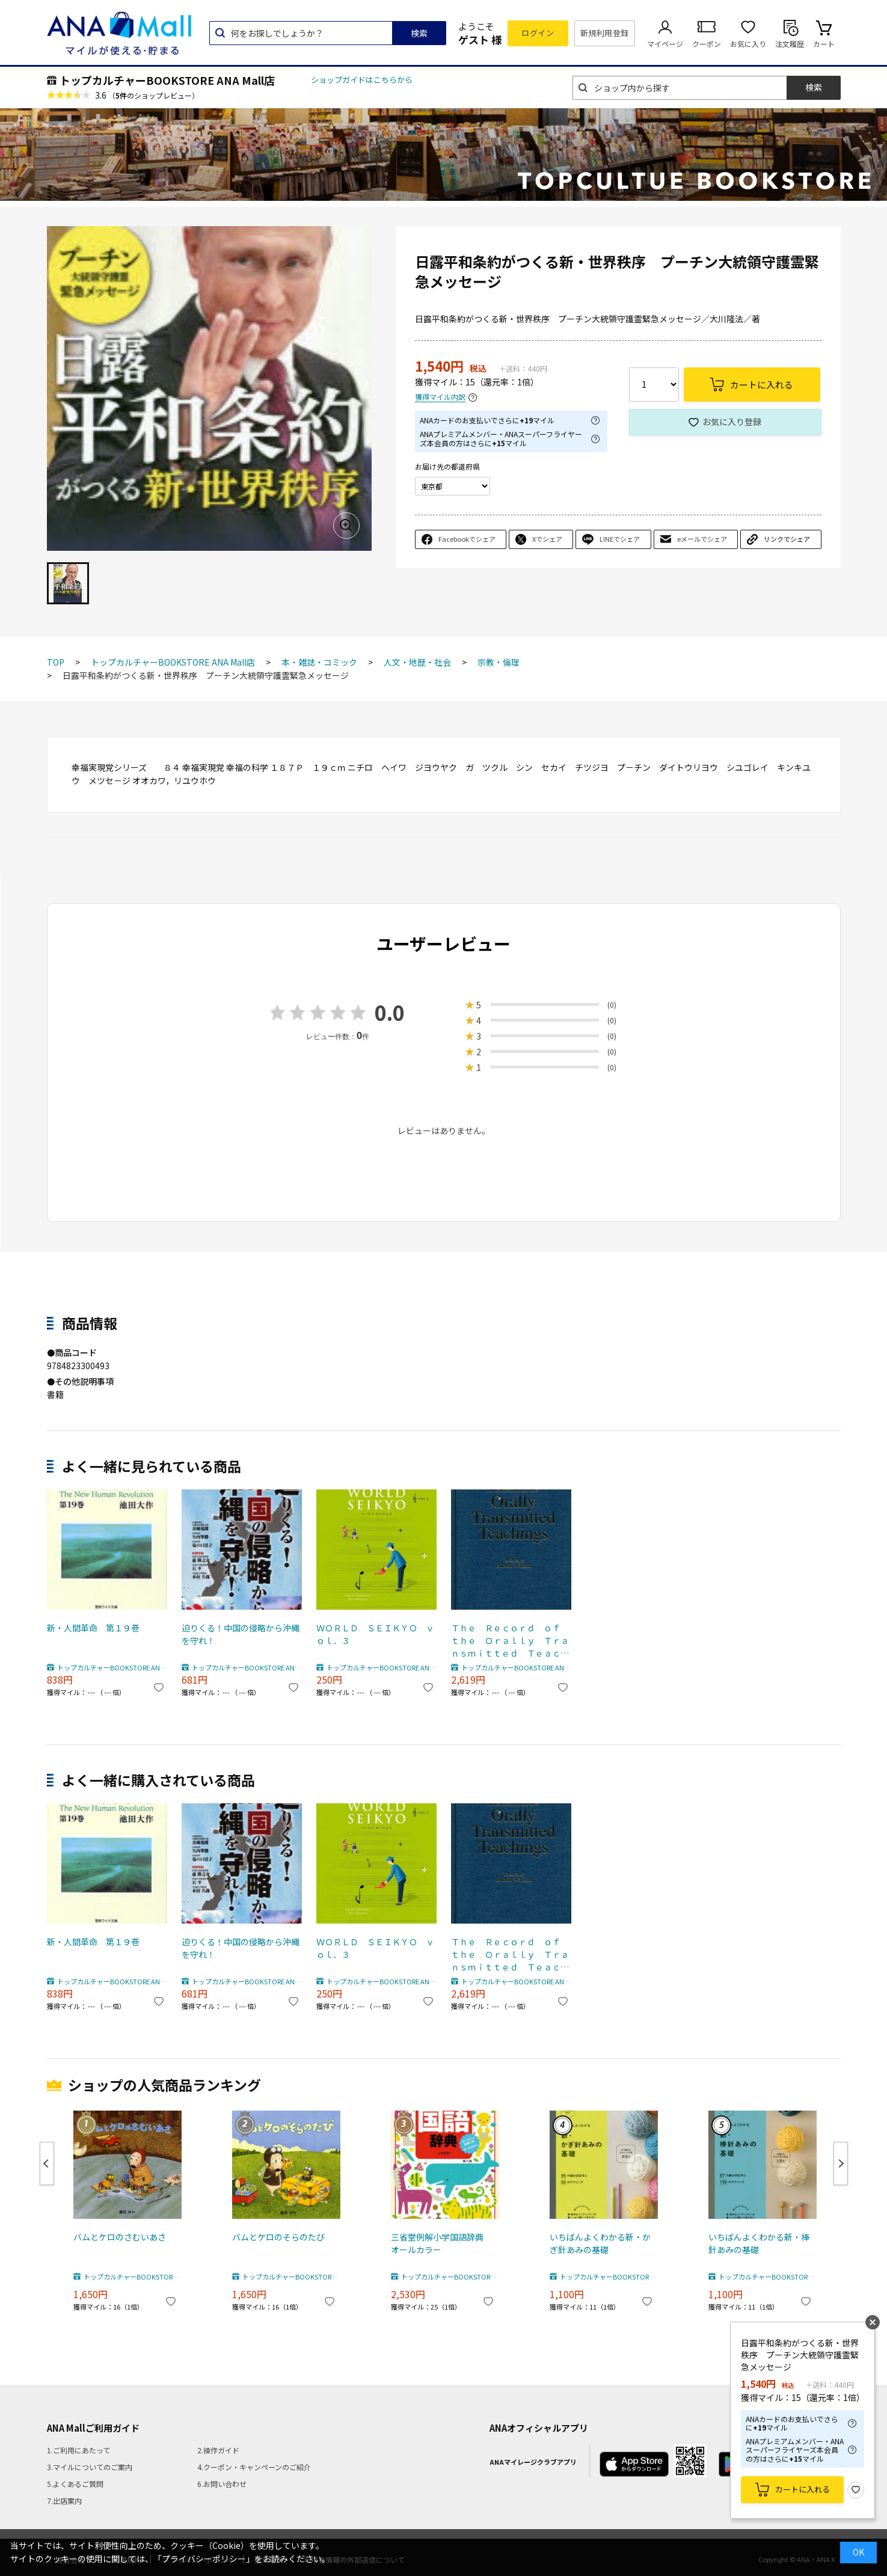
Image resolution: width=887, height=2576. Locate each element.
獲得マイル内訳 (440, 397)
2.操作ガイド (218, 2450)
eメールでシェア (702, 539)
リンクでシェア (787, 539)
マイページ (665, 43)
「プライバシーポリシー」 (203, 2559)
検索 (419, 33)
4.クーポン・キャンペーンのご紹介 (254, 2467)
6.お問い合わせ (222, 2484)
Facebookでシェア (467, 539)
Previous (47, 2163)
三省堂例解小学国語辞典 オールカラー (441, 2243)
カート (824, 43)
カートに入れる (802, 2489)
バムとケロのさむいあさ (119, 2237)
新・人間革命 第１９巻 (93, 1628)
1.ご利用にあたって (78, 2450)
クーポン (706, 43)
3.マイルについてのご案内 (89, 2467)
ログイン (537, 32)
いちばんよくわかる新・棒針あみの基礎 (758, 2243)
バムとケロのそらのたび (278, 2237)
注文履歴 (789, 43)
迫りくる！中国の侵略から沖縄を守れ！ (240, 1634)
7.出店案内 (64, 2500)
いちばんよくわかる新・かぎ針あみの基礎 (600, 2243)
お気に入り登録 (731, 422)
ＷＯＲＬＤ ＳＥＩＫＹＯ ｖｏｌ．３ (375, 1634)
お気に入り (748, 43)
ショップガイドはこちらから (362, 79)
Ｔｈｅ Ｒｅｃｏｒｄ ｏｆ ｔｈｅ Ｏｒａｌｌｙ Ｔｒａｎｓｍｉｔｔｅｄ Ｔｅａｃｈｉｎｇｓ (510, 1641)
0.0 (390, 1012)
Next (840, 2163)
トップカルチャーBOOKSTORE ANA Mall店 (167, 80)
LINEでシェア (620, 539)
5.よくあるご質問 (75, 2484)
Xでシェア (547, 539)
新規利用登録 (604, 32)
